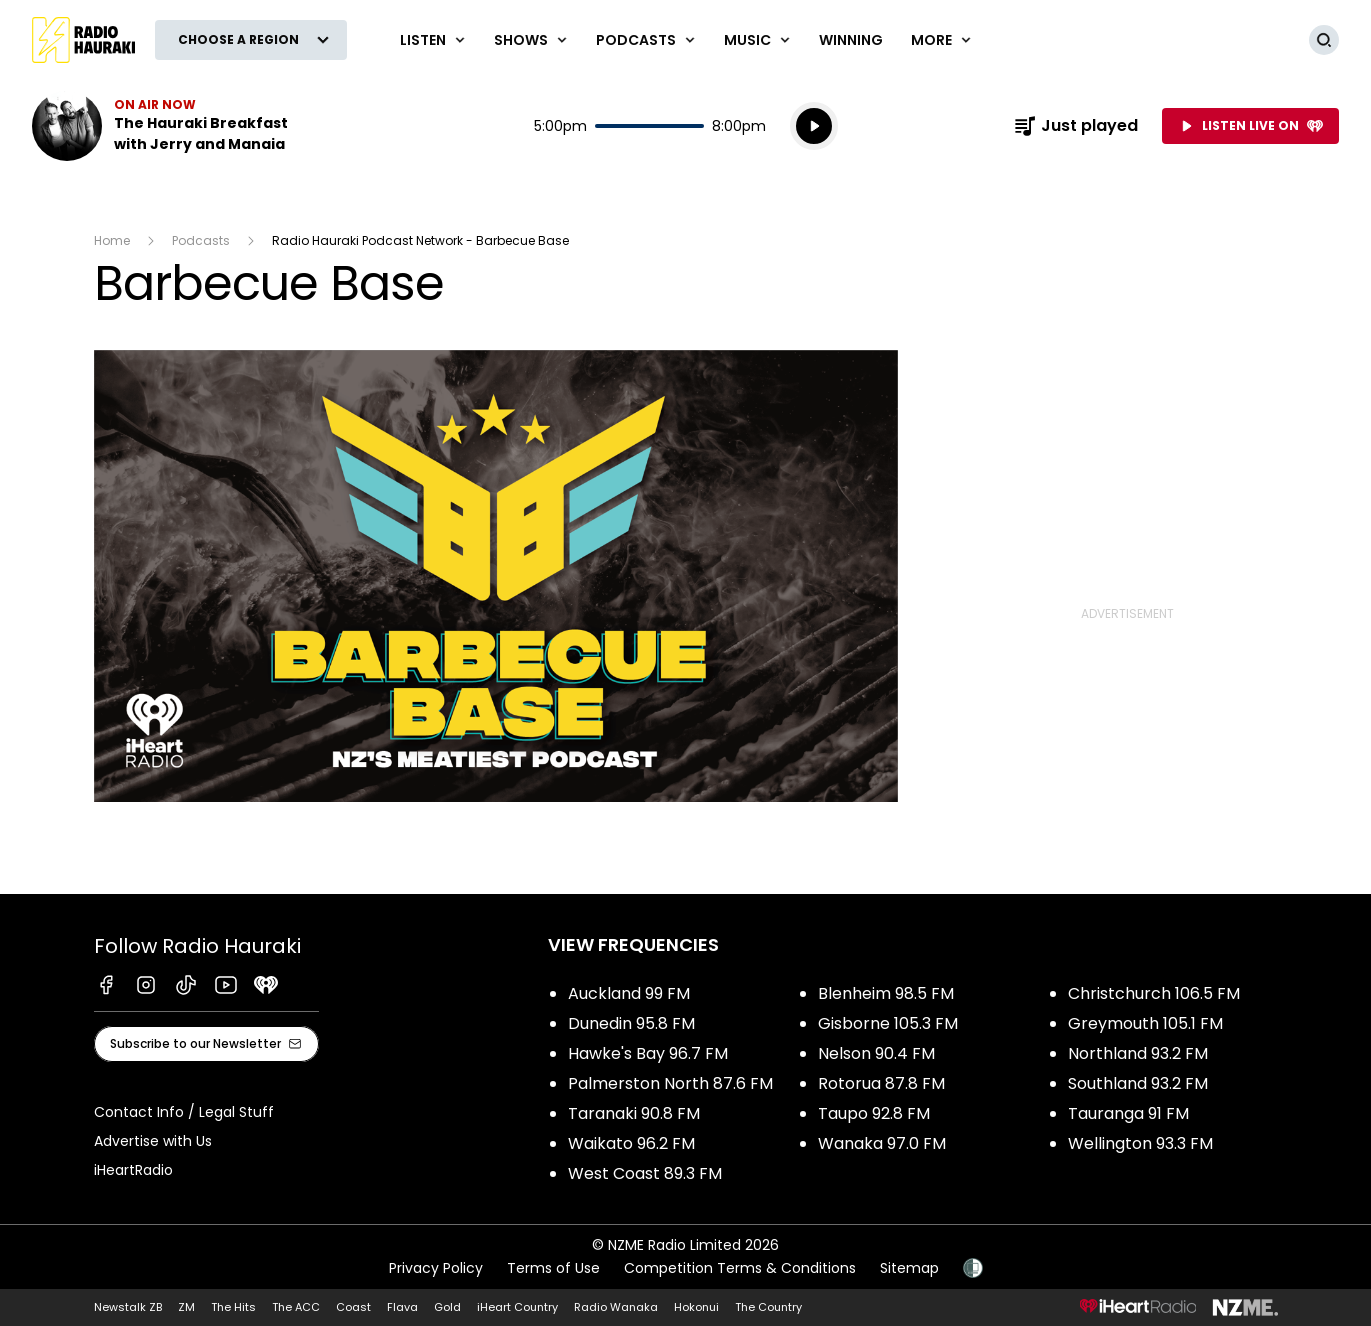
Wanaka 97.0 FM (882, 1143)
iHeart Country (517, 1307)
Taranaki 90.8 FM (634, 1113)
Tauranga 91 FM (1128, 1113)
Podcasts (201, 240)
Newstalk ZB (128, 1307)
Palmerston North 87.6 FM (670, 1083)
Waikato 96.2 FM (631, 1143)
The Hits (233, 1307)
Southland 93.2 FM (1138, 1083)
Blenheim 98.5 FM (886, 993)
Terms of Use (553, 1268)
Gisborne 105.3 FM (888, 1023)
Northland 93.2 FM (1138, 1053)
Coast (353, 1307)
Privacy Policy (436, 1268)
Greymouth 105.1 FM (1145, 1023)
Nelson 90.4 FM (876, 1053)
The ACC (296, 1307)
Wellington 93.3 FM (1140, 1143)
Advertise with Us (153, 1141)
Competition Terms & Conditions (740, 1268)
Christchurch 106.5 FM (1154, 993)
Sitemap (909, 1268)
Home (112, 240)
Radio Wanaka (616, 1307)
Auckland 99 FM (629, 993)
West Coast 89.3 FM (645, 1173)
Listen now (160, 126)
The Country (768, 1307)
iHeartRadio (133, 1170)
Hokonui (696, 1307)
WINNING (851, 40)
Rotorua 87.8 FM (881, 1083)
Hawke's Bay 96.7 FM (648, 1053)
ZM (186, 1307)
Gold (447, 1307)
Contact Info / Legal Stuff (184, 1112)
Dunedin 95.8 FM (631, 1023)
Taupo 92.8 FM (874, 1113)
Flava (402, 1307)
